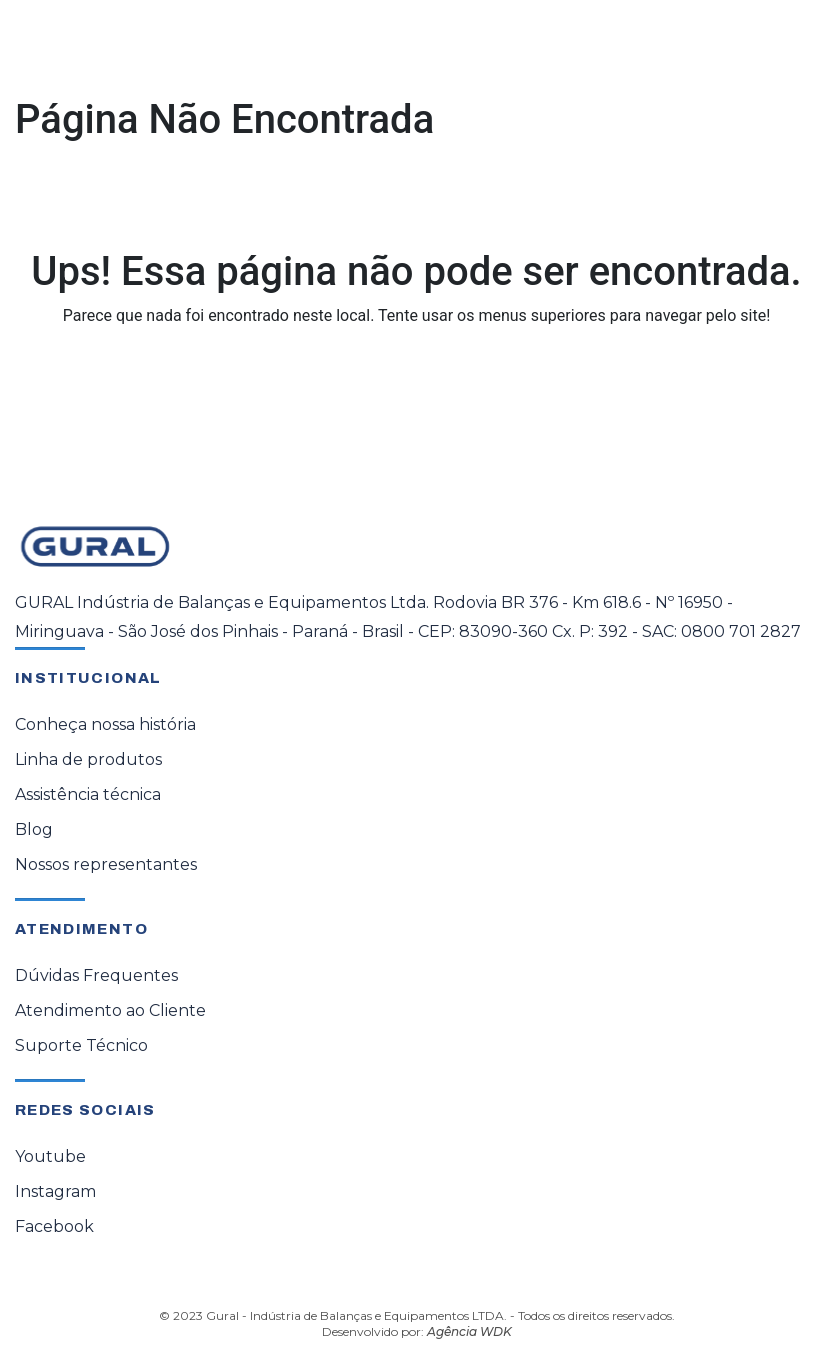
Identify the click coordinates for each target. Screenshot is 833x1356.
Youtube (50, 1156)
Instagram (55, 1191)
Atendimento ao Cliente (110, 1010)
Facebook (54, 1226)
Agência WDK (469, 1331)
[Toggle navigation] (789, 47)
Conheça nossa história (105, 724)
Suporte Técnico (81, 1045)
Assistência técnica (88, 794)
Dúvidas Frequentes (96, 975)
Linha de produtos (88, 759)
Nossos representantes (106, 864)
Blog (34, 829)
